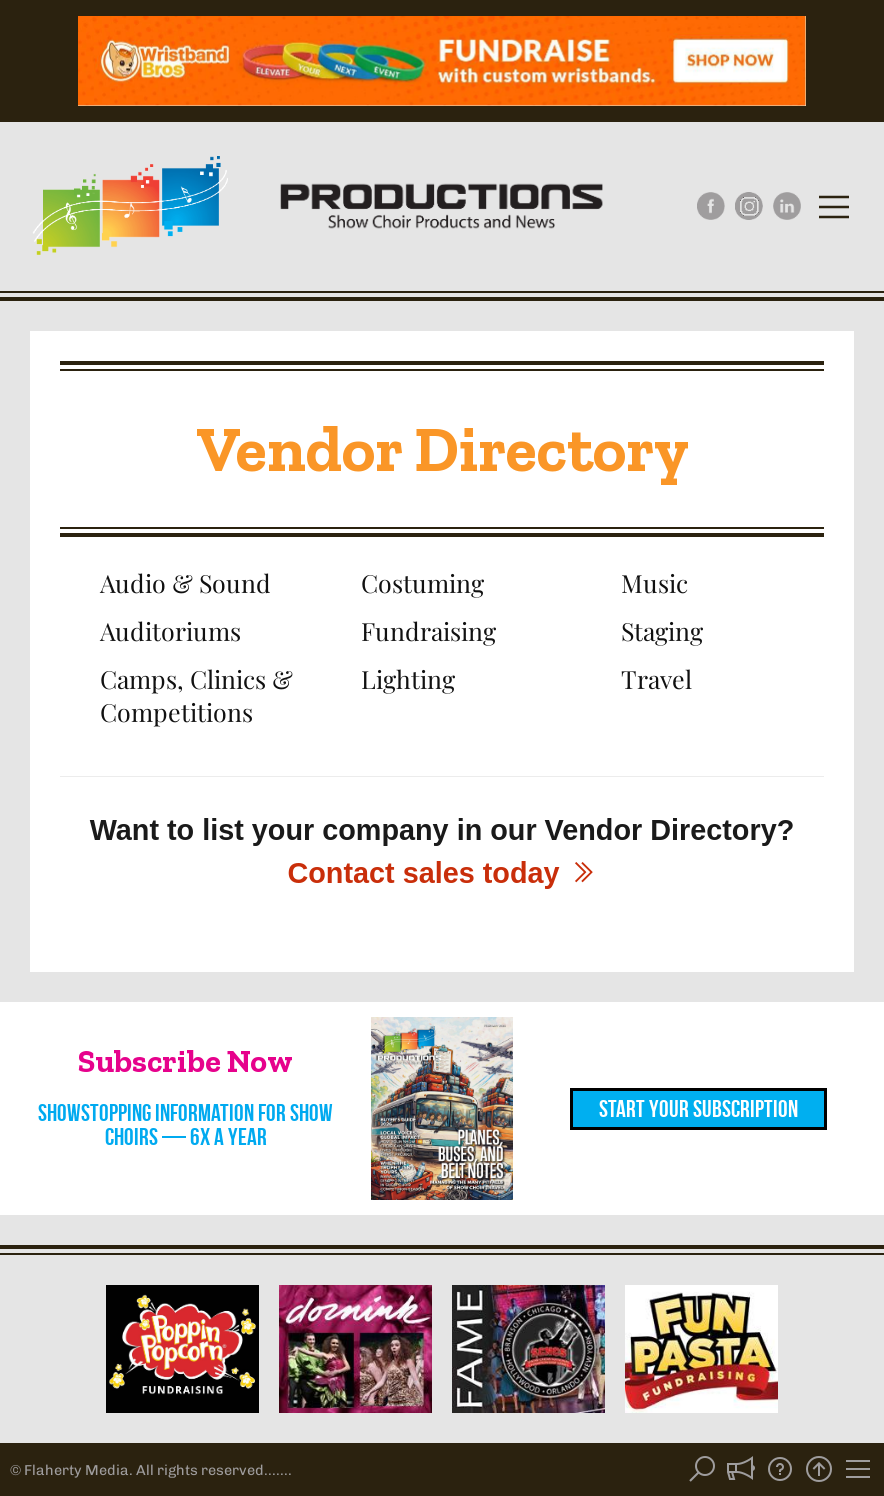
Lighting (408, 678)
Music (654, 582)
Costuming (422, 582)
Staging (662, 630)
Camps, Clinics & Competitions (196, 694)
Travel (656, 678)
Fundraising (428, 630)
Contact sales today (441, 873)
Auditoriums (170, 630)
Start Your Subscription (698, 1109)
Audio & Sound (185, 582)
